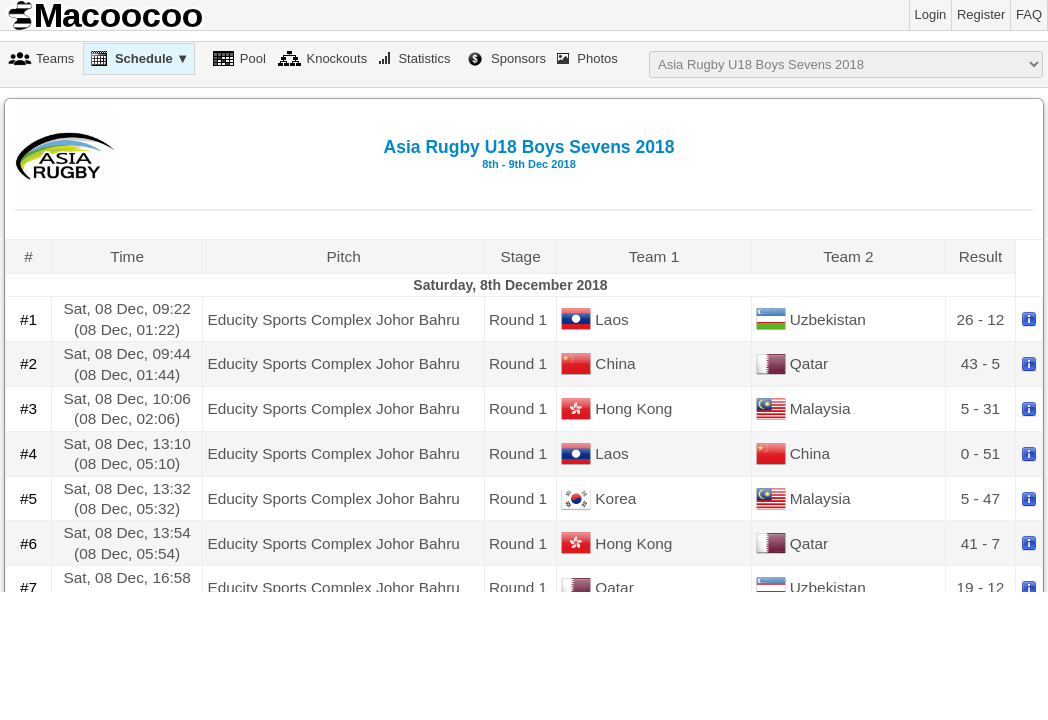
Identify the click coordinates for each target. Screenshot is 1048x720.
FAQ (1029, 14)
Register (981, 14)
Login (931, 14)
